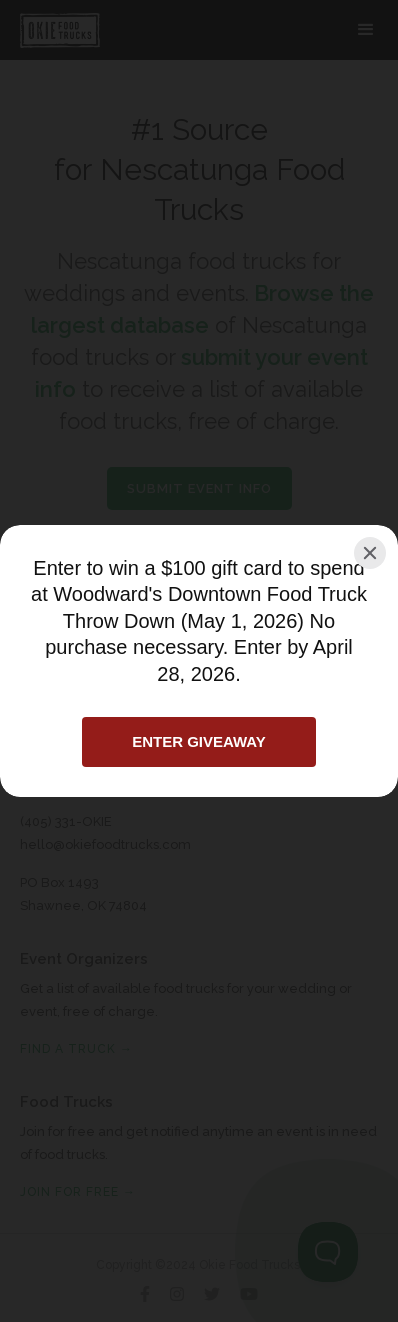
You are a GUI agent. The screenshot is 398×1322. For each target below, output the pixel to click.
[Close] (370, 553)
